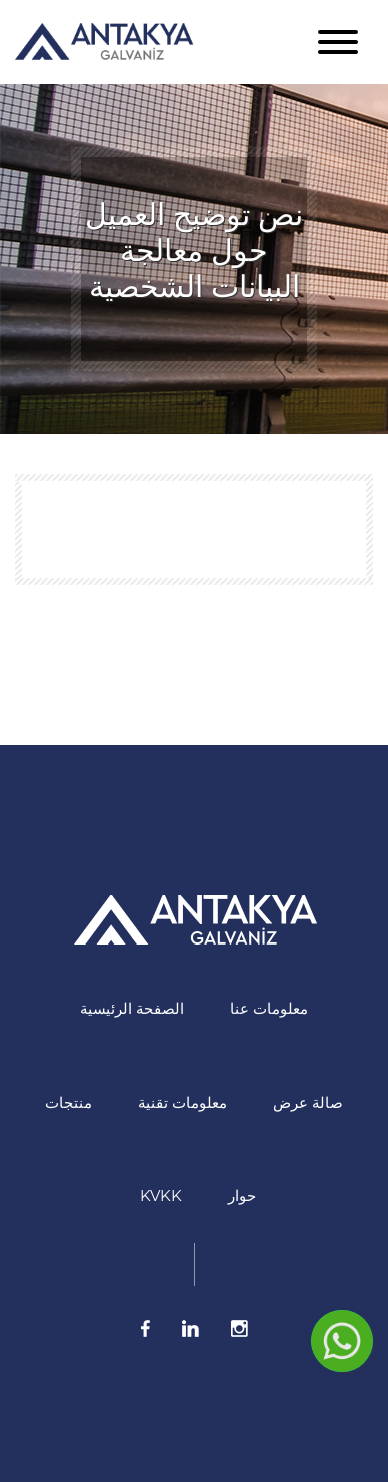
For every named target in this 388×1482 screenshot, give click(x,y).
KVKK (161, 1195)
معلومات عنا (269, 1008)
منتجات (68, 1102)
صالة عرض (308, 1102)
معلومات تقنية (182, 1102)
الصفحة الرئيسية (132, 1008)
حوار (242, 1195)
